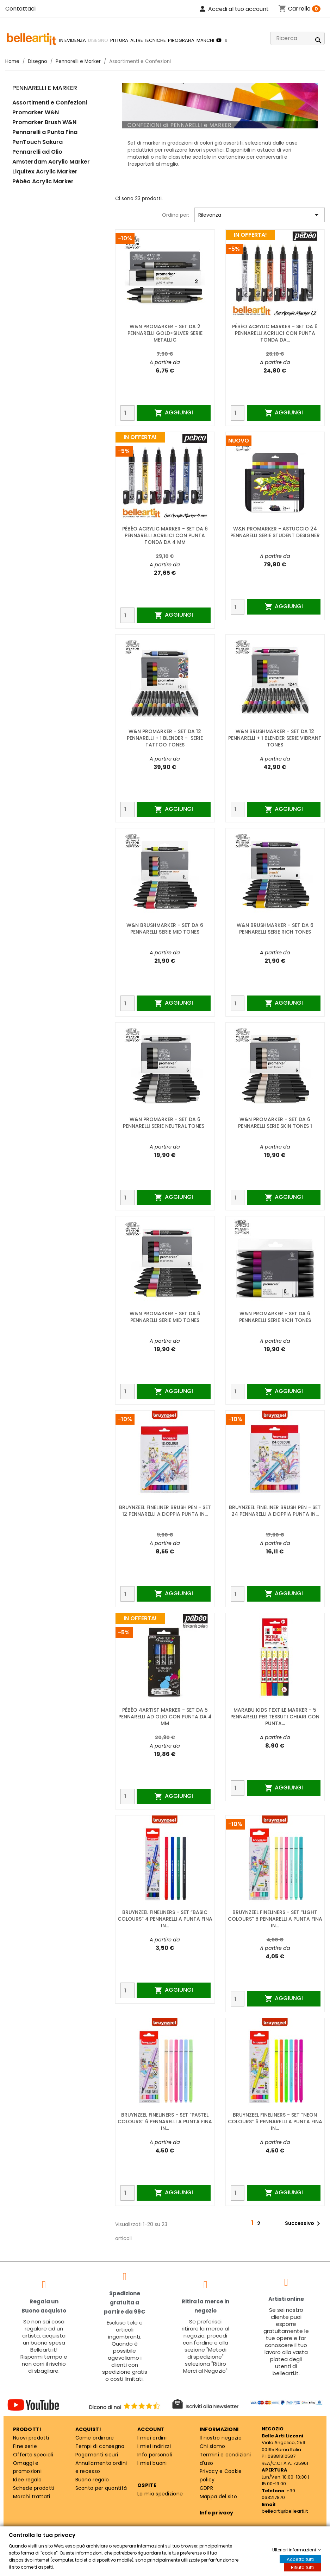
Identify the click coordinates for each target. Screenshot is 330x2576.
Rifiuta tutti (302, 2567)
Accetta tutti (300, 2559)
